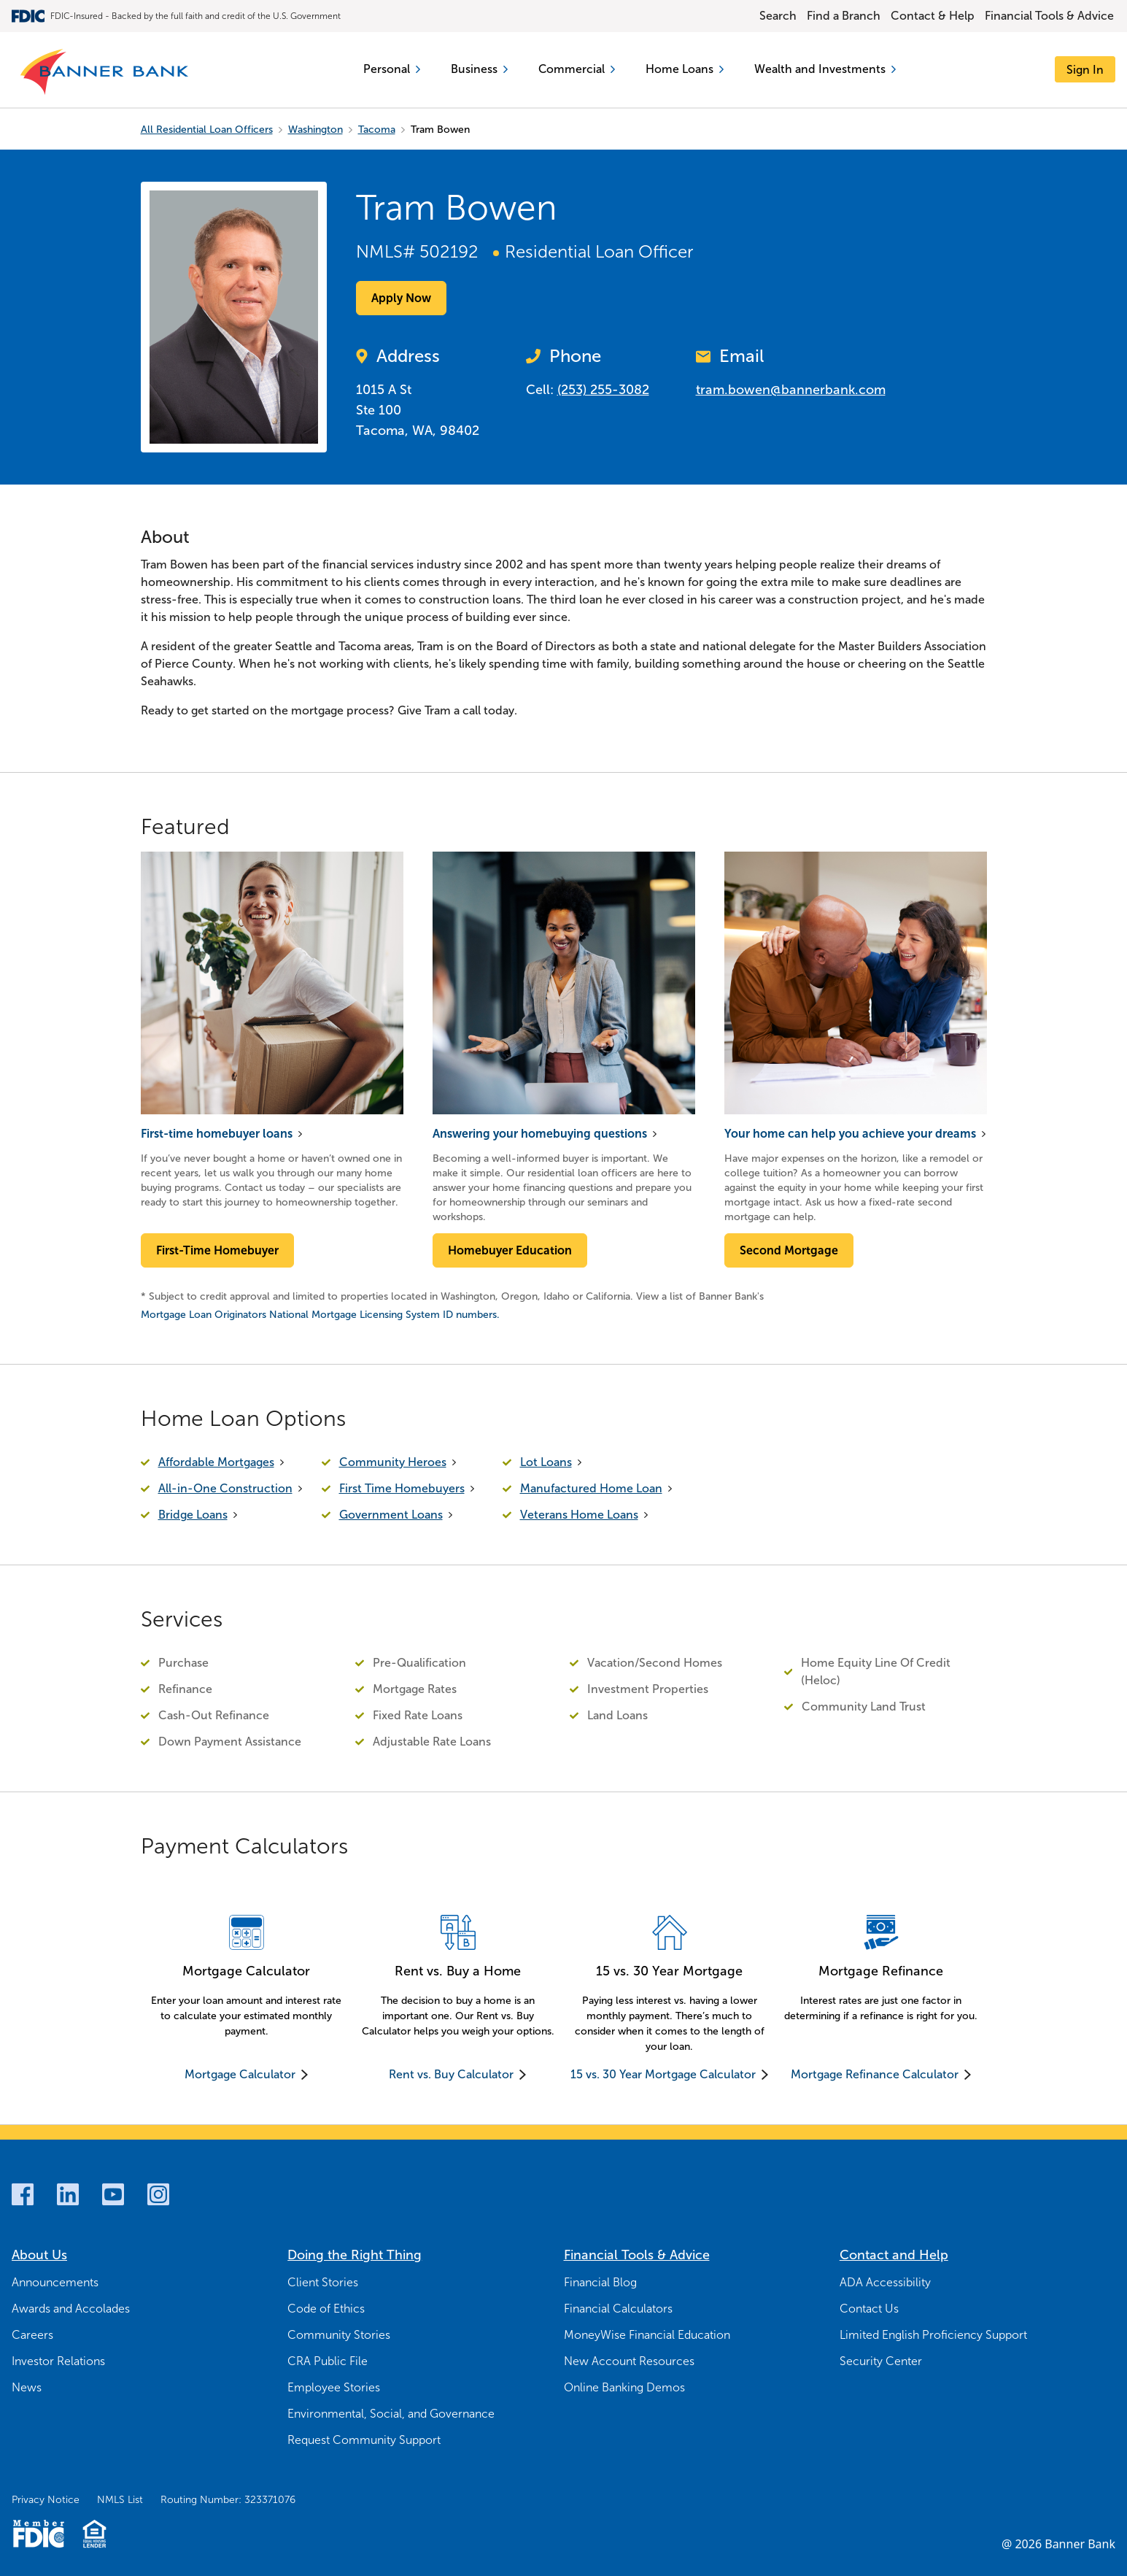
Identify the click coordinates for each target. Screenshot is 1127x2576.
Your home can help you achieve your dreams (850, 1133)
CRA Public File (327, 2361)
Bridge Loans (193, 1514)
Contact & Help (933, 15)
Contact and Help (894, 2255)
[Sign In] (1085, 69)
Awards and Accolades (71, 2308)
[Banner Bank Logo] (105, 72)
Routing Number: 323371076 (227, 2499)
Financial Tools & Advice (1049, 15)
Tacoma (376, 129)
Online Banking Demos (624, 2387)
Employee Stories (333, 2387)
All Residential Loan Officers (207, 129)
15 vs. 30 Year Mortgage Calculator (663, 2074)
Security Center (881, 2361)
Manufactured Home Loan (591, 1488)
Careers (32, 2335)
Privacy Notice (46, 2499)
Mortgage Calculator (240, 2074)
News (27, 2387)
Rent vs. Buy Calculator (451, 2074)
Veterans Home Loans (579, 1514)
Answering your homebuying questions (540, 1133)
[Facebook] (23, 2194)
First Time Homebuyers (402, 1488)
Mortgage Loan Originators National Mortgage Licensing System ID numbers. (320, 1314)
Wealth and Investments (825, 69)
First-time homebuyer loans (217, 1133)
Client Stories (322, 2282)
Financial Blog (600, 2282)
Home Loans (685, 69)
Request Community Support (364, 2440)
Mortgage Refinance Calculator (874, 2074)
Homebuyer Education (510, 1250)
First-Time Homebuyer (217, 1250)
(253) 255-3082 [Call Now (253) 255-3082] (603, 389)
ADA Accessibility (885, 2282)
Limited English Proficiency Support (933, 2335)
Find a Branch (843, 15)
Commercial (576, 69)
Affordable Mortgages (216, 1462)
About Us (39, 2255)
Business (478, 69)
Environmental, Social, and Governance (391, 2413)
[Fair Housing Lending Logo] (94, 2533)
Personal (391, 69)
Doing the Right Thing (354, 2255)
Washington (315, 129)
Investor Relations (58, 2361)
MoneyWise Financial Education (647, 2335)
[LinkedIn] (68, 2194)
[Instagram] (158, 2194)
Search (778, 15)
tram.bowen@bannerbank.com (791, 389)
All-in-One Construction (225, 1488)
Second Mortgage (789, 1250)
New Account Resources (629, 2361)
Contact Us (869, 2308)
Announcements (55, 2282)
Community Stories (338, 2335)
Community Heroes (392, 1462)
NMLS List (120, 2499)
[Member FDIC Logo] (38, 2533)
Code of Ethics (326, 2308)
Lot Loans (546, 1462)
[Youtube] (113, 2194)
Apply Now (401, 298)
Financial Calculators (618, 2308)
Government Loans (391, 1514)
